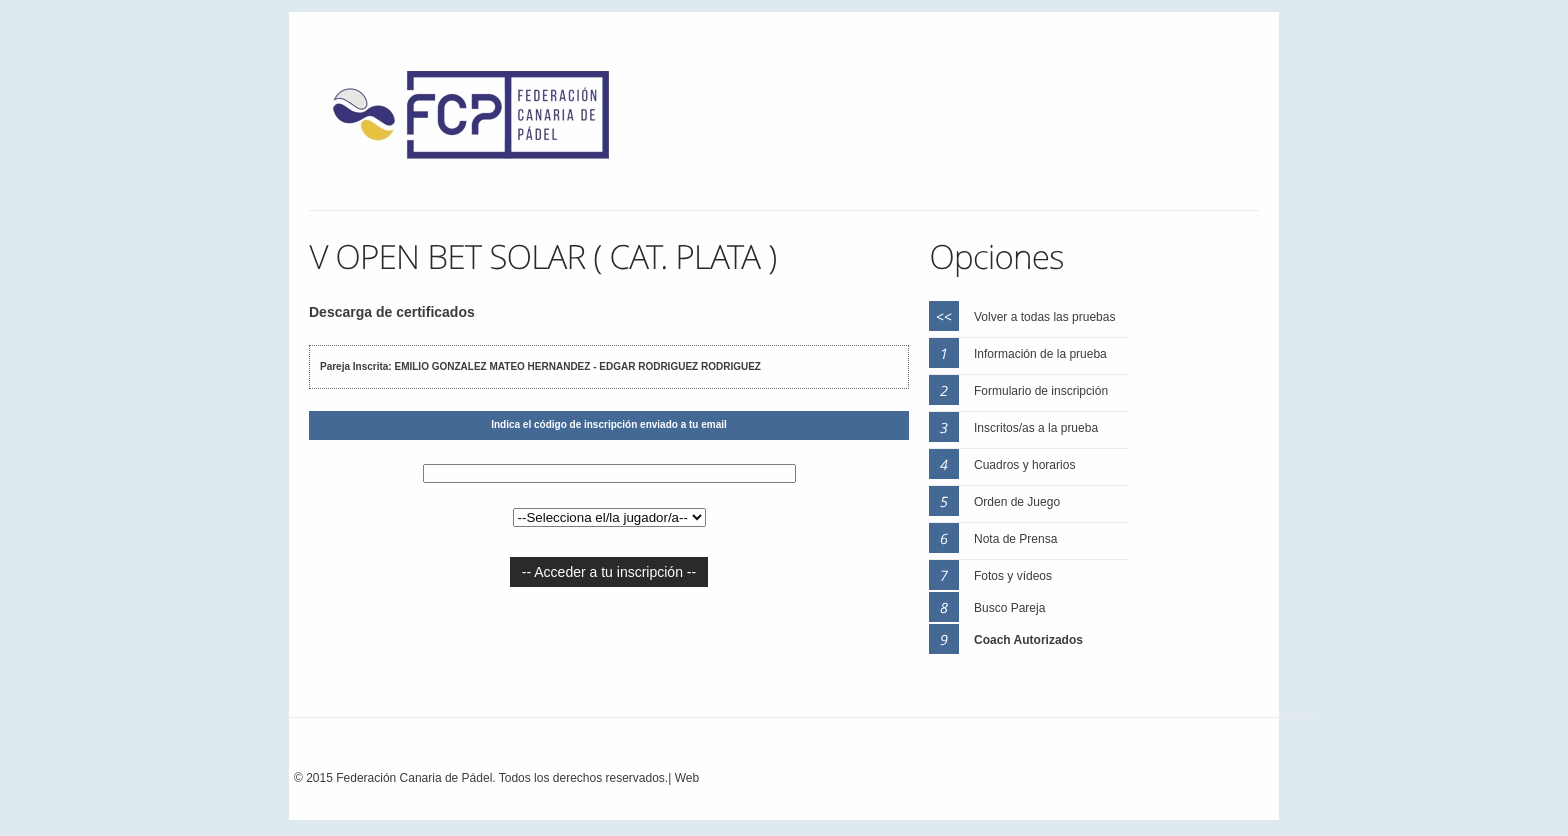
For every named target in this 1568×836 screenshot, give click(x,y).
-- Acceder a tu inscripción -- (609, 572)
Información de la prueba (1040, 354)
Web (687, 778)
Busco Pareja (1009, 608)
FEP (481, 120)
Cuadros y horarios (1024, 465)
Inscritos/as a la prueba (1036, 428)
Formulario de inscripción (1041, 391)
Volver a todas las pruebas (1044, 317)
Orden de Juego (1017, 502)
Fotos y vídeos (1013, 576)
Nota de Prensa (1015, 539)
